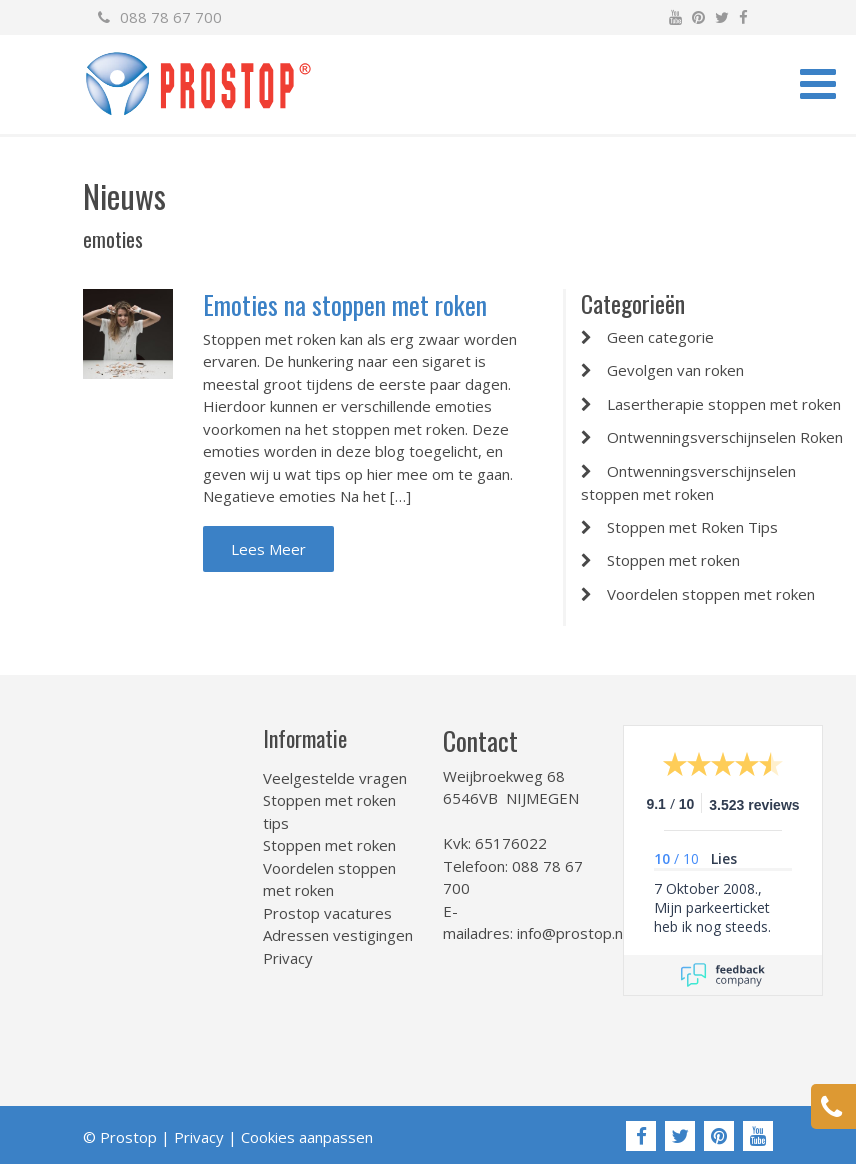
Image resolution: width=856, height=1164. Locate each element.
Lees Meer (268, 549)
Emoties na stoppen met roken (345, 304)
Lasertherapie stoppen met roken (724, 404)
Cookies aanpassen (307, 1137)
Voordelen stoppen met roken (711, 594)
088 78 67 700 (160, 17)
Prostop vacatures (327, 913)
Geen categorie (660, 337)
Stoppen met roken (673, 560)
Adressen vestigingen (338, 935)
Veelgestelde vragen (335, 778)
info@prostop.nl (571, 933)
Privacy (288, 958)
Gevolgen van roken (675, 370)
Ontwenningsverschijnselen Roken (725, 437)
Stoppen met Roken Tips (692, 527)
